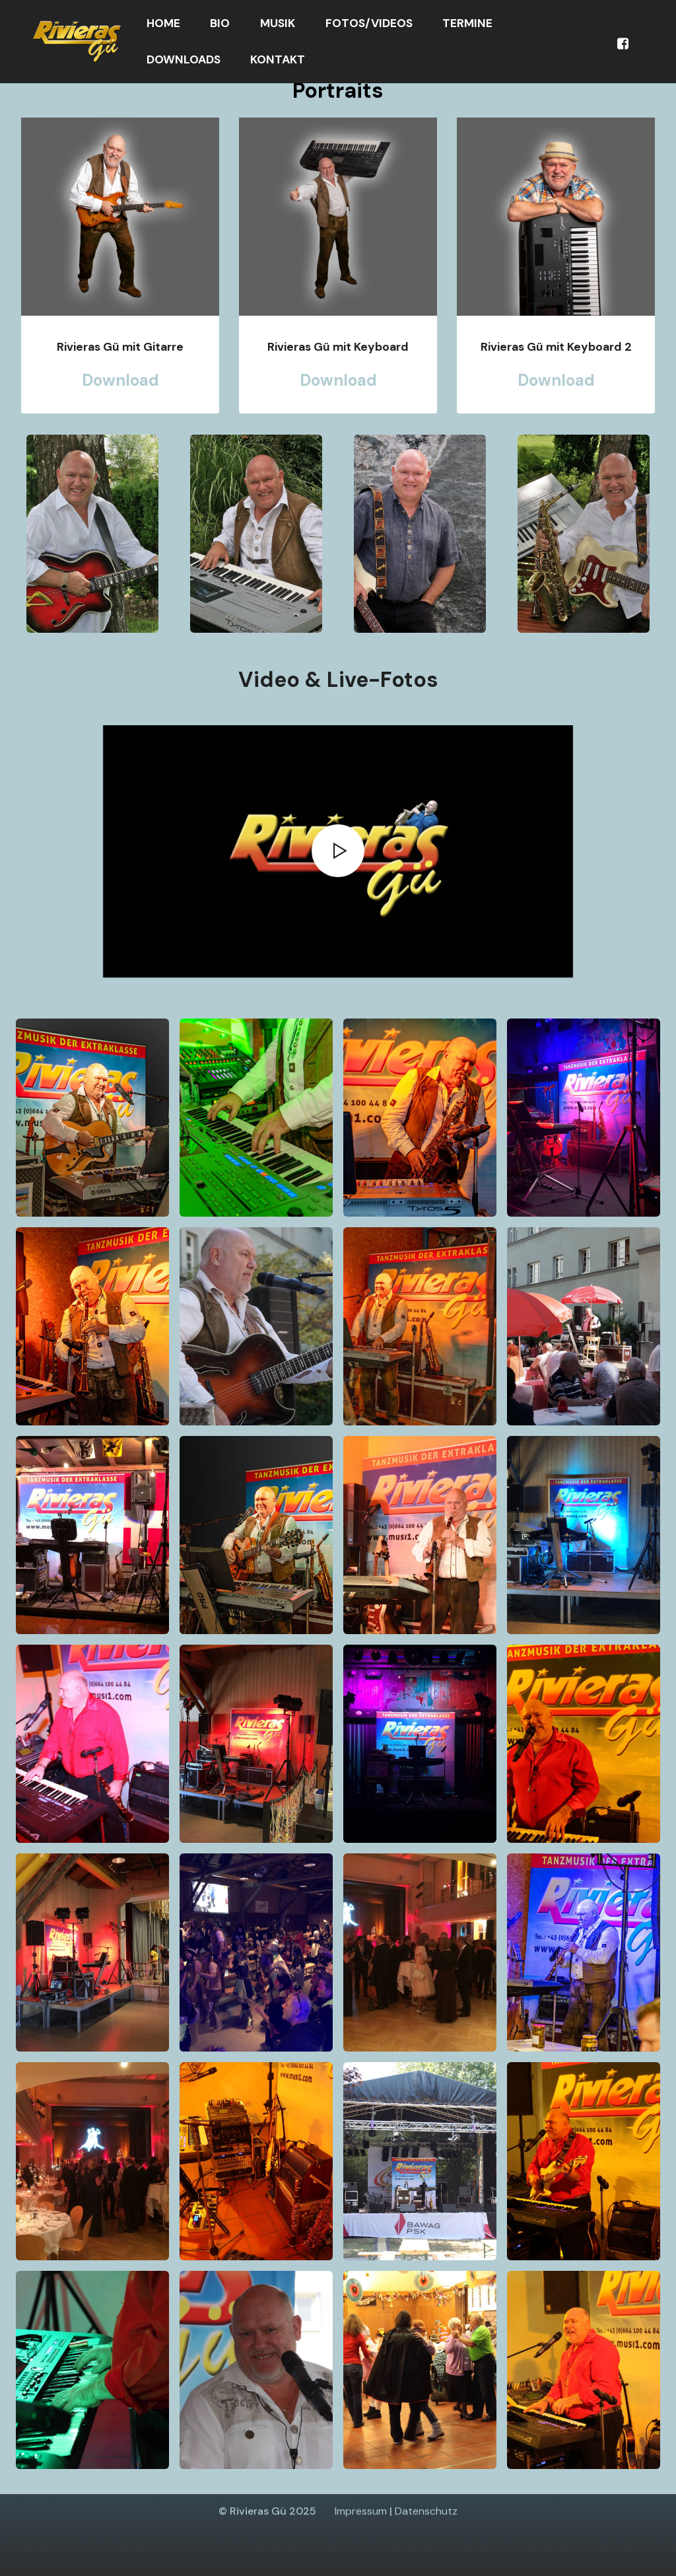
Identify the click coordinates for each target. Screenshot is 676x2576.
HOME (163, 23)
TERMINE (467, 23)
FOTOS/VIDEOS (369, 23)
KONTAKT (277, 59)
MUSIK (277, 23)
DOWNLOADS (183, 59)
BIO (220, 23)
